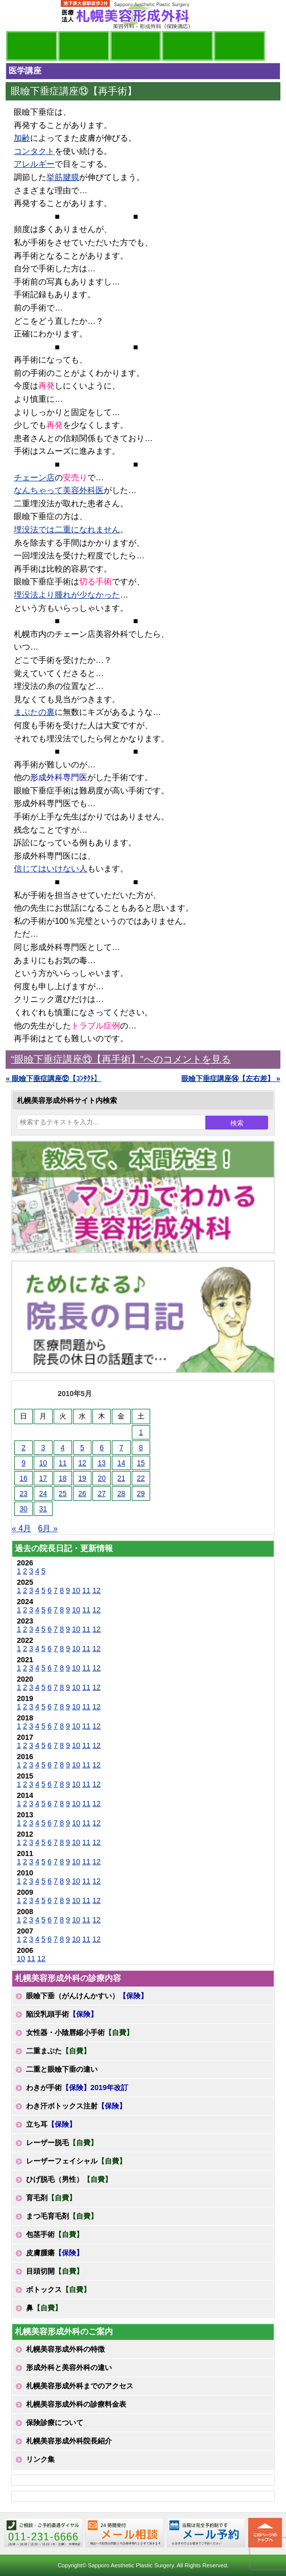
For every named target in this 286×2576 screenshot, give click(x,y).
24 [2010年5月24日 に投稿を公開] (43, 1493)
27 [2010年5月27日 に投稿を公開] (102, 1493)
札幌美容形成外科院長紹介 (69, 2441)
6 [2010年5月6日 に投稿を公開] (102, 1448)
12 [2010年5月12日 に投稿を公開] (82, 1463)
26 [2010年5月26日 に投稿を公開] (82, 1493)
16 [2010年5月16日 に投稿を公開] (23, 1478)
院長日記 (32, 46)
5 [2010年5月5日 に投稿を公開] (82, 1448)
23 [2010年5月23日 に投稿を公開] (23, 1493)
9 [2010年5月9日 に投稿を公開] (23, 1463)
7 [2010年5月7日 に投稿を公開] (122, 1448)
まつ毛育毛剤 (62, 2216)
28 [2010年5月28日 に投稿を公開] (121, 1493)
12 (96, 1590)
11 (86, 1590)
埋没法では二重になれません (67, 529)
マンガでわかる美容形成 (84, 46)
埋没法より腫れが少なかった (67, 594)
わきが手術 (77, 2087)
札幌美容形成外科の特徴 (65, 2349)
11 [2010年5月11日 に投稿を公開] (63, 1463)
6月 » (48, 1528)
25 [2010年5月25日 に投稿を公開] (63, 1493)
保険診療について (54, 2422)
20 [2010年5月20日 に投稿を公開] (102, 1478)
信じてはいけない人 (50, 868)
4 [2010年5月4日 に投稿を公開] (63, 1448)
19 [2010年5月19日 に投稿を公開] (82, 1478)
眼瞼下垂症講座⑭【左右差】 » (230, 1078)
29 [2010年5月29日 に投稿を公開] (141, 1493)
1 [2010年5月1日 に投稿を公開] (141, 1432)
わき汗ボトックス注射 (76, 2106)
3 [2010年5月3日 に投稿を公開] (43, 1448)
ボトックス (58, 2289)
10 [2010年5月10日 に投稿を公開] (43, 1463)
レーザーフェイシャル (76, 2161)
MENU (21, 15)
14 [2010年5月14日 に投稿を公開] (121, 1463)
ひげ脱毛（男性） (69, 2179)
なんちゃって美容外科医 (59, 490)
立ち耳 (51, 2124)
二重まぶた (58, 2051)
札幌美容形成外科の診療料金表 (76, 2404)
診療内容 (136, 46)
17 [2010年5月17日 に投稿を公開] (43, 1478)
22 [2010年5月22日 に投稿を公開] (141, 1478)
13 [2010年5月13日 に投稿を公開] (102, 1463)
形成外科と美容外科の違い (69, 2367)
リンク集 (40, 2459)
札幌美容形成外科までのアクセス (79, 2386)
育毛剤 (51, 2198)
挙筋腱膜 (62, 177)
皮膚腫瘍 (54, 2253)
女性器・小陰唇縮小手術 (79, 2032)
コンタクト (34, 151)
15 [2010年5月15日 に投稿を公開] (141, 1463)
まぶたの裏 (34, 712)
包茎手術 (54, 2234)
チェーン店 (34, 477)
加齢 (22, 138)
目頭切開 (54, 2271)
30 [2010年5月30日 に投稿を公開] (23, 1509)
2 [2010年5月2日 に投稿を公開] (23, 1448)
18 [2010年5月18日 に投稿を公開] (63, 1478)
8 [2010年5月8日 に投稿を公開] (141, 1448)
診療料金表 (187, 46)
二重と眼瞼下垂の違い (62, 2069)
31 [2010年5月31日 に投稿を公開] (43, 1509)
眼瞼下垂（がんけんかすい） (87, 1996)
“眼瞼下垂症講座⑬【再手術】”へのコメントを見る (121, 1059)
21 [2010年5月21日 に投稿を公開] (121, 1478)
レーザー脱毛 (62, 2143)
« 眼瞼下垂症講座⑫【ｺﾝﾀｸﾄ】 (53, 1078)
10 (76, 1590)
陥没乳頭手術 (62, 2014)
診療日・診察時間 (239, 46)
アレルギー (34, 164)
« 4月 (21, 1528)
